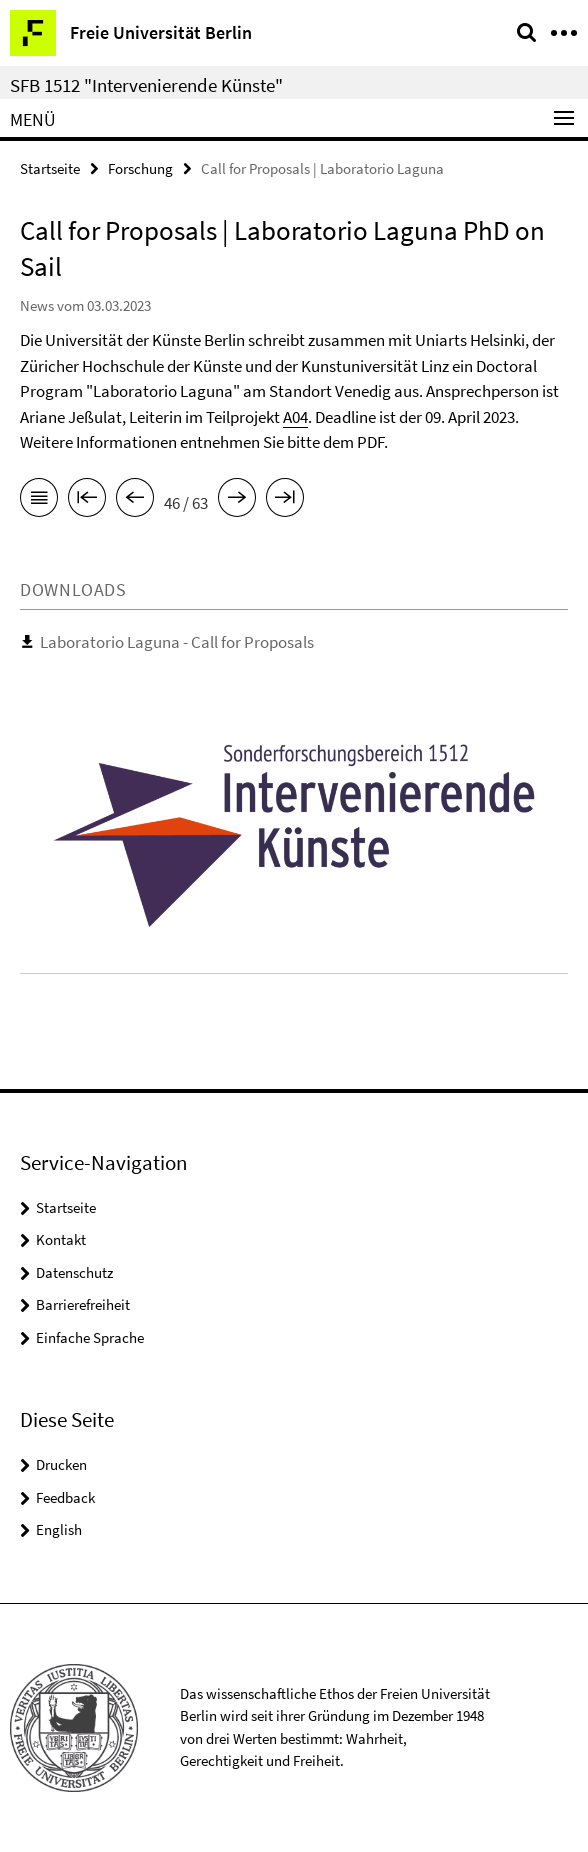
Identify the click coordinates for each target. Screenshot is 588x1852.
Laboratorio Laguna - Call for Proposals (177, 642)
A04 (295, 417)
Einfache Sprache (90, 1337)
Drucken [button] (61, 1464)
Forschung (140, 168)
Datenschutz (74, 1272)
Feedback (65, 1497)
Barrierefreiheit (83, 1304)
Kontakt (61, 1239)
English (59, 1529)
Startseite (50, 168)
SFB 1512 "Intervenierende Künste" (146, 85)
